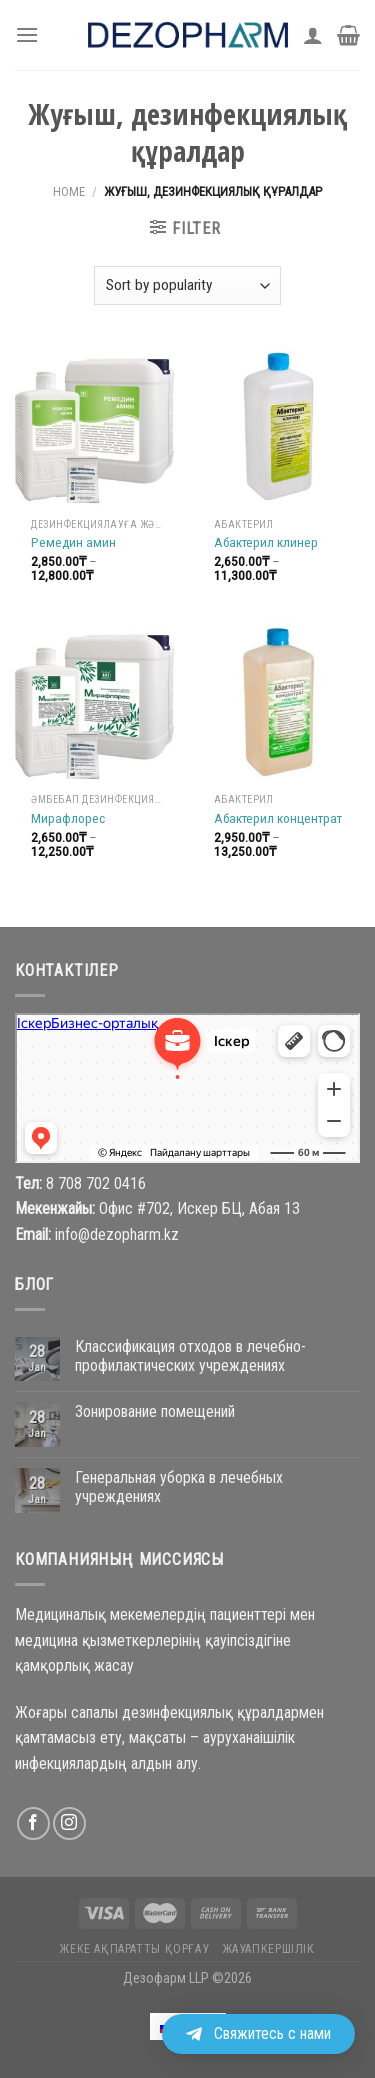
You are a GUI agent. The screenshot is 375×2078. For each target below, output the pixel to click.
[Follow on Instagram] (69, 1823)
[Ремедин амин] (96, 426)
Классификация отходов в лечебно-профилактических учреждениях (190, 1356)
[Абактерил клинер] (278, 426)
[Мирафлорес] (96, 702)
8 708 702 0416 (96, 1183)
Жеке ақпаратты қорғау (134, 1949)
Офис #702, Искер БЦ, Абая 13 (199, 1208)
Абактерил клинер (266, 542)
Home (69, 191)
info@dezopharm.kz (117, 1234)
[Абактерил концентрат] (278, 702)
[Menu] (27, 34)
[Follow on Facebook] (33, 1823)
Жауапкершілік (269, 1949)
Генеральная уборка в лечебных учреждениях (179, 1487)
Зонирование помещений (155, 1411)
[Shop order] (187, 285)
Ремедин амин (73, 542)
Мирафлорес (68, 818)
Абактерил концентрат (278, 818)
